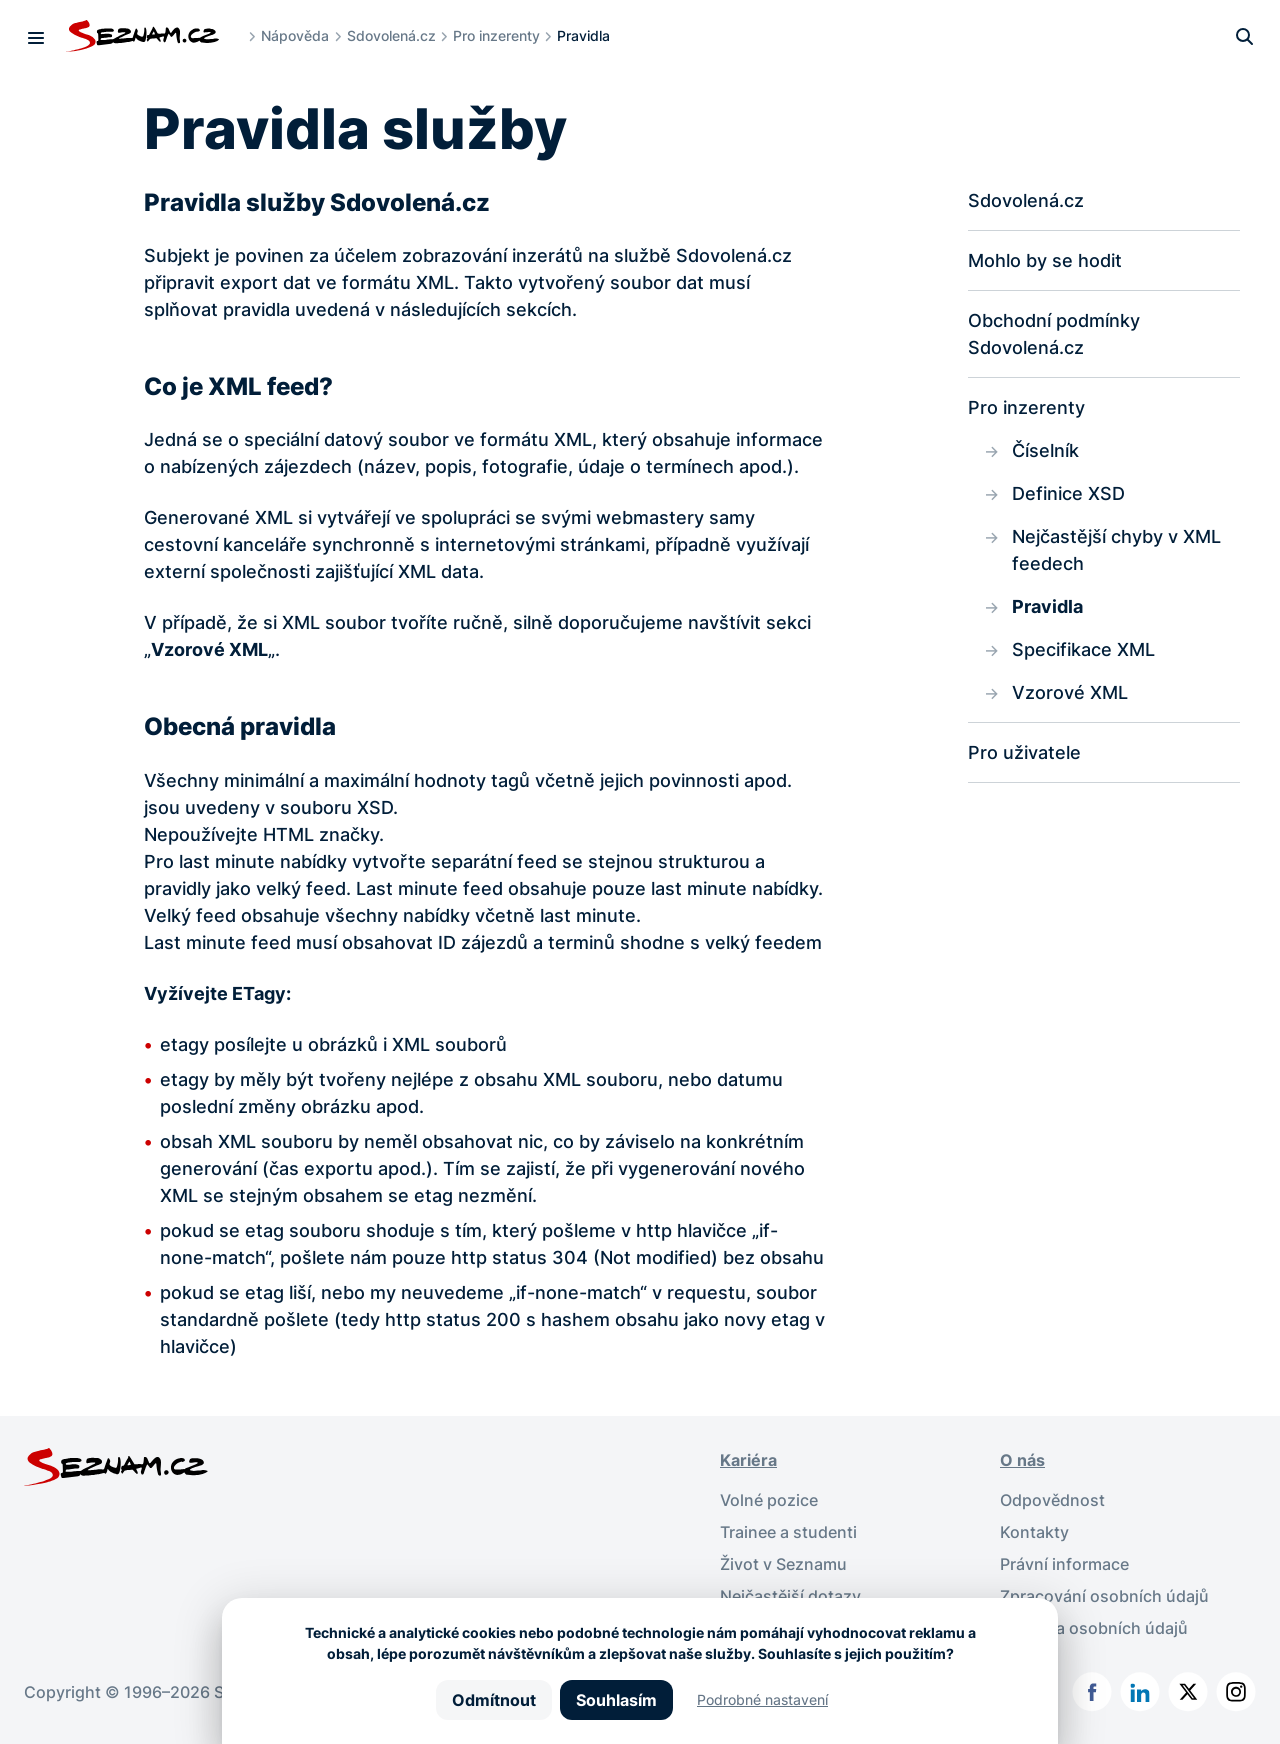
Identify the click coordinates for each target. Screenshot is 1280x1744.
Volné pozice (769, 1500)
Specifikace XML (1083, 649)
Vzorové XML (1070, 692)
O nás (1022, 1460)
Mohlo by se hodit (1045, 260)
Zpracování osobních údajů (1104, 1596)
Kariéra (748, 1460)
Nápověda (295, 35)
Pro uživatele (1024, 752)
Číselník (1045, 450)
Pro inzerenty (496, 35)
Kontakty (1034, 1532)
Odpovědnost (1052, 1500)
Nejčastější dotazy (790, 1596)
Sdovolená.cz (391, 35)
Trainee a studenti (788, 1532)
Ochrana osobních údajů (1094, 1628)
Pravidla (1047, 606)
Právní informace (1064, 1564)
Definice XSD (1068, 493)
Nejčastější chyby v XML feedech (1116, 550)
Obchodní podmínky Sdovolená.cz (1054, 334)
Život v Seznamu (783, 1564)
